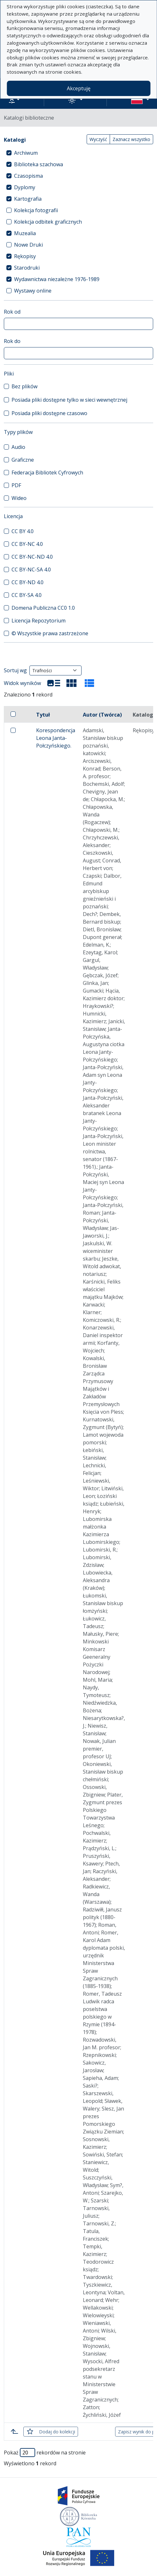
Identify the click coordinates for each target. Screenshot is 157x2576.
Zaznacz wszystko (131, 139)
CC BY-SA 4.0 (27, 595)
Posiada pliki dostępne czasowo (49, 413)
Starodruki (27, 267)
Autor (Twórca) (102, 714)
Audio (18, 446)
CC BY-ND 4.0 (27, 582)
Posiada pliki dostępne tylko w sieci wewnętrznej (69, 399)
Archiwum (26, 152)
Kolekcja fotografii (36, 210)
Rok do (12, 341)
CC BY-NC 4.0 (27, 543)
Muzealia (25, 233)
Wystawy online (32, 290)
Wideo (19, 498)
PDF (16, 485)
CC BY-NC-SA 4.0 (31, 569)
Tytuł (43, 714)
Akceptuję (78, 88)
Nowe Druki (28, 244)
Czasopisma (28, 175)
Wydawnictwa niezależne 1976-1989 (56, 279)
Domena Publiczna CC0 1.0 (43, 607)
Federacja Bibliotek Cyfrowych (47, 472)
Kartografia (28, 198)
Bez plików (24, 386)
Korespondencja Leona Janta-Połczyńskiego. (55, 738)
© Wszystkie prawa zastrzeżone (50, 633)
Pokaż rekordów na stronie (45, 2452)
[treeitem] (78, 152)
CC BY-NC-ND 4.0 (32, 556)
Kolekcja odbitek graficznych (48, 221)
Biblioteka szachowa (38, 164)
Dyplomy (24, 187)
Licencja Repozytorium (39, 620)
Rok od (12, 311)
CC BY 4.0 (23, 531)
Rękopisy (25, 256)
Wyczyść (98, 139)
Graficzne (23, 459)
